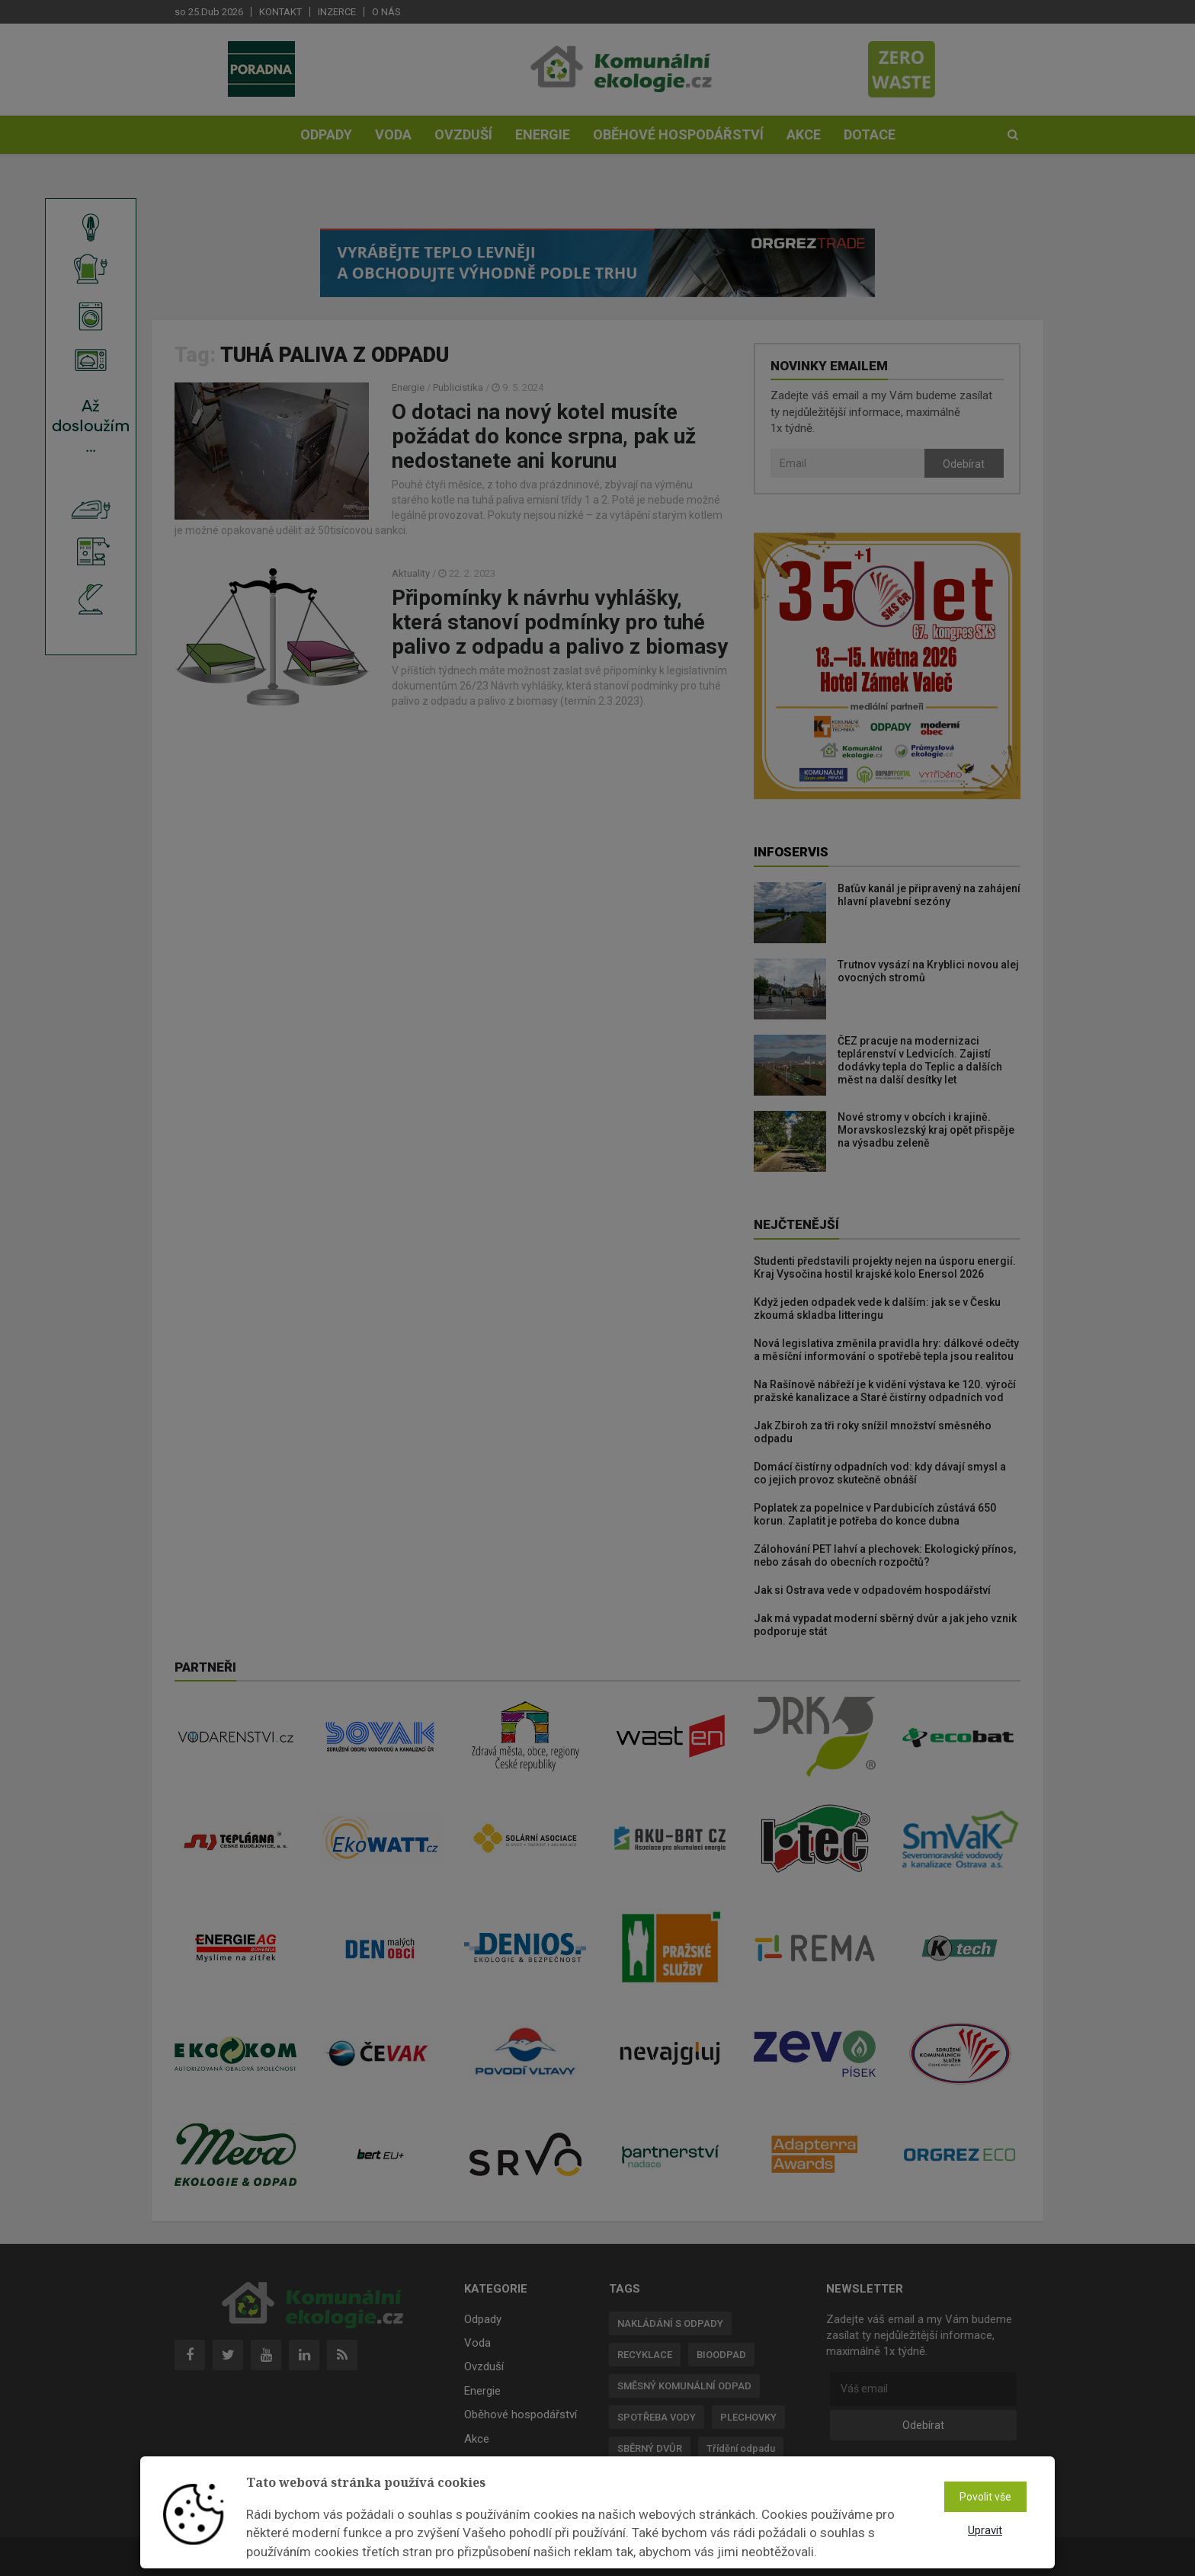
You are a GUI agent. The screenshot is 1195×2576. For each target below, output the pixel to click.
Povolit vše (985, 2497)
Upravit (985, 2530)
